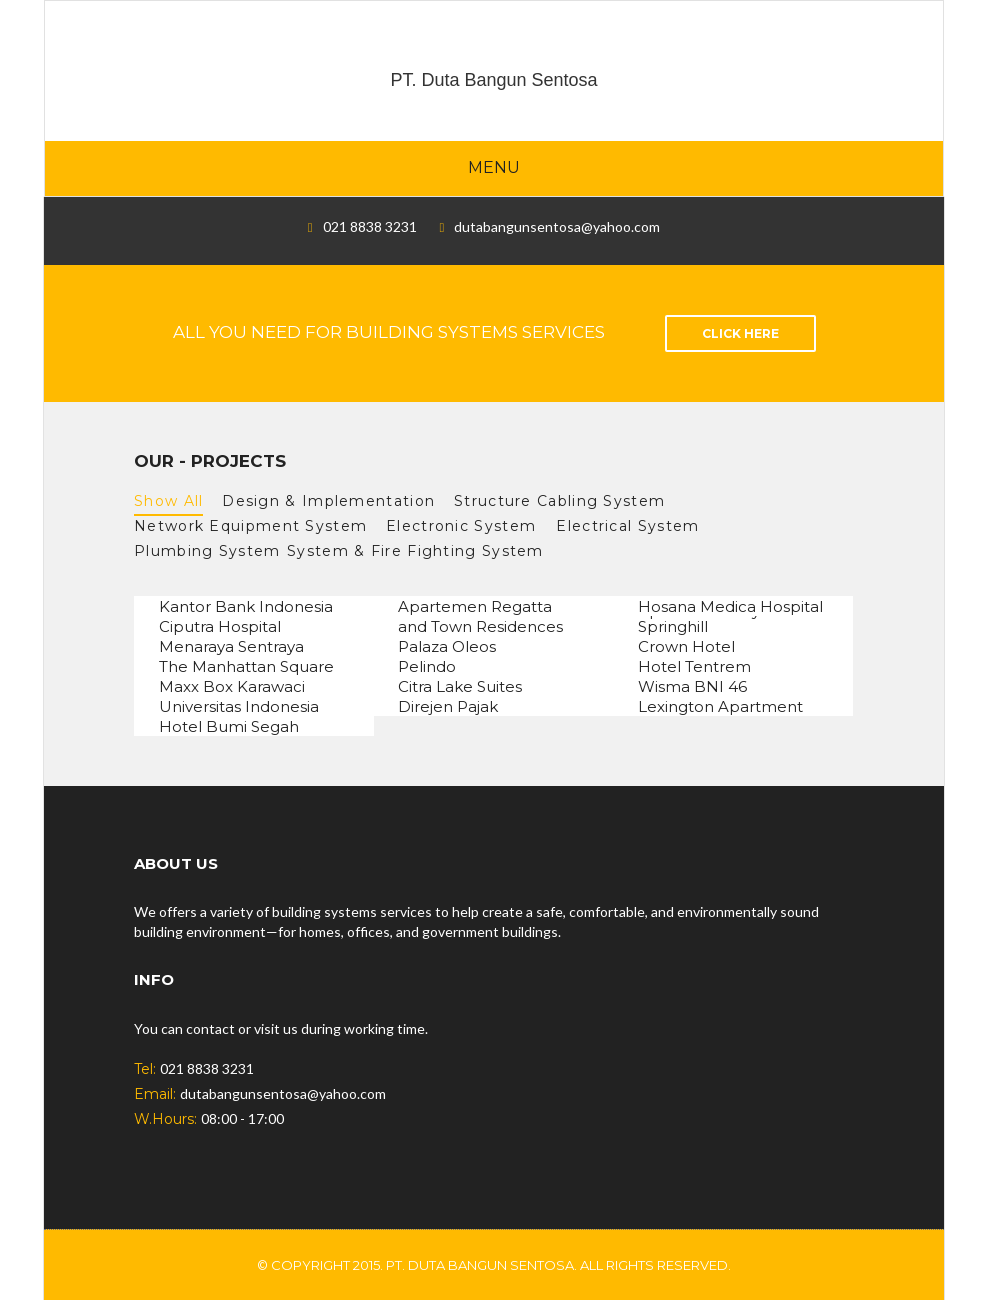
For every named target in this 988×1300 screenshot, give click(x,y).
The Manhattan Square (246, 667)
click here (740, 333)
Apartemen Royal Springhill (705, 619)
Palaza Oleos (447, 647)
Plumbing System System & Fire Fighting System (339, 551)
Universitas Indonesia (239, 707)
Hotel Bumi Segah (229, 727)
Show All (168, 501)
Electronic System (461, 526)
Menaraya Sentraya (231, 647)
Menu (494, 167)
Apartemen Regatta (475, 607)
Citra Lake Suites (460, 687)
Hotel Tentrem (694, 667)
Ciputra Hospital (220, 627)
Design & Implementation (328, 501)
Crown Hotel (686, 647)
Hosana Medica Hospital (730, 607)
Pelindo (427, 667)
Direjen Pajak (448, 707)
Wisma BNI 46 (692, 687)
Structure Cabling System (563, 501)
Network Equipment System (250, 526)
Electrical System (633, 526)
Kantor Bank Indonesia (246, 607)
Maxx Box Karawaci (232, 687)
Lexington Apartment (720, 707)
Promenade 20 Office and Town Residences (480, 619)
